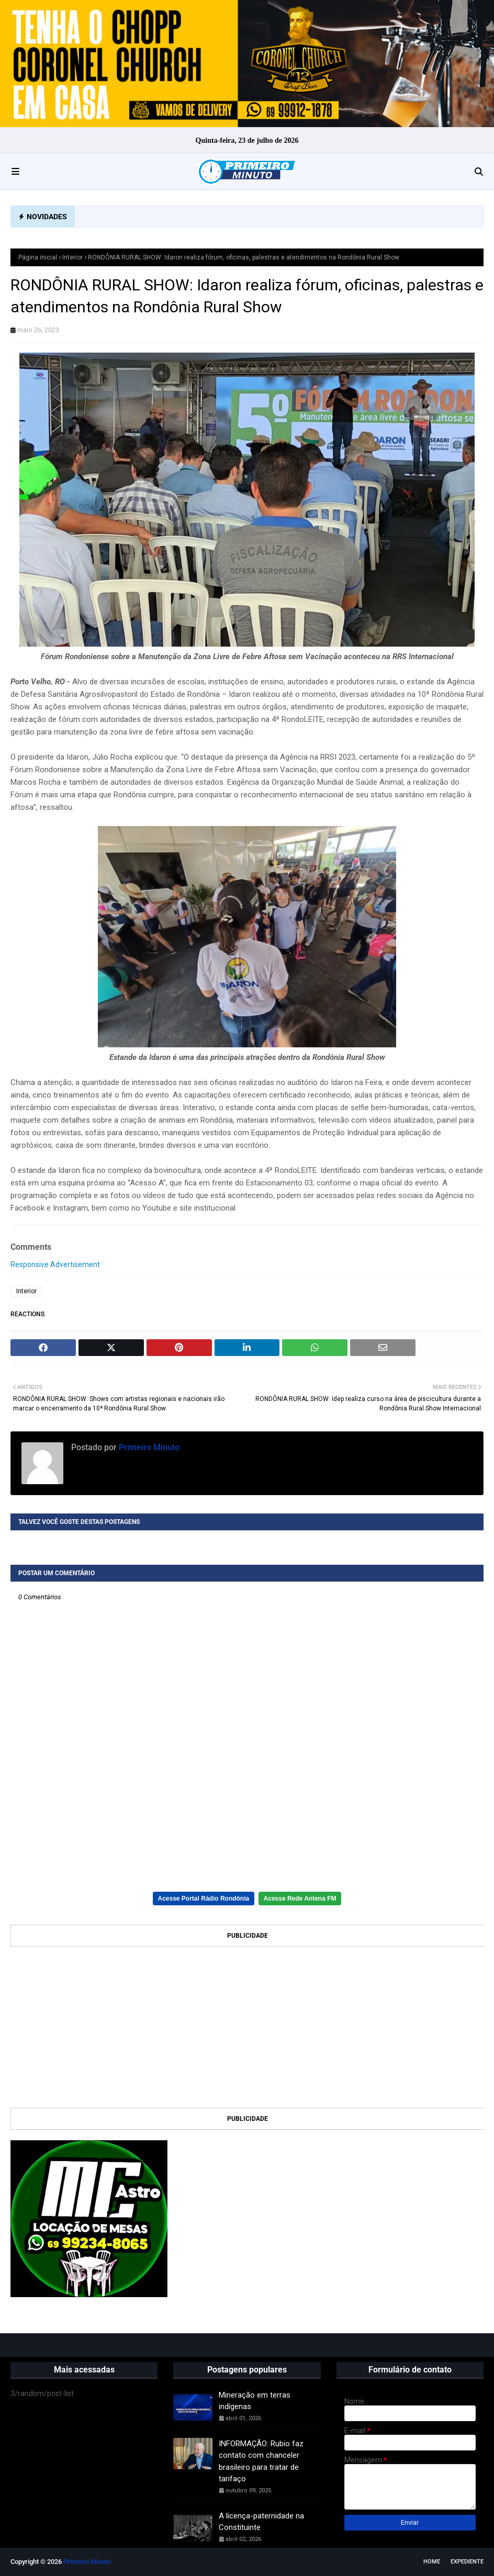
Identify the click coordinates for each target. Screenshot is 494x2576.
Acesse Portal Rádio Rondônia (204, 1898)
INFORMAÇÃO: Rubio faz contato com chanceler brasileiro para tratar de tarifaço (261, 2461)
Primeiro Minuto (148, 1447)
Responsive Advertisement (55, 1264)
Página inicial (37, 257)
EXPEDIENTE (467, 2561)
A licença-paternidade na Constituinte (261, 2522)
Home (431, 2561)
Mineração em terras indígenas (254, 2401)
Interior (72, 257)
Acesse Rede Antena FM (300, 1898)
